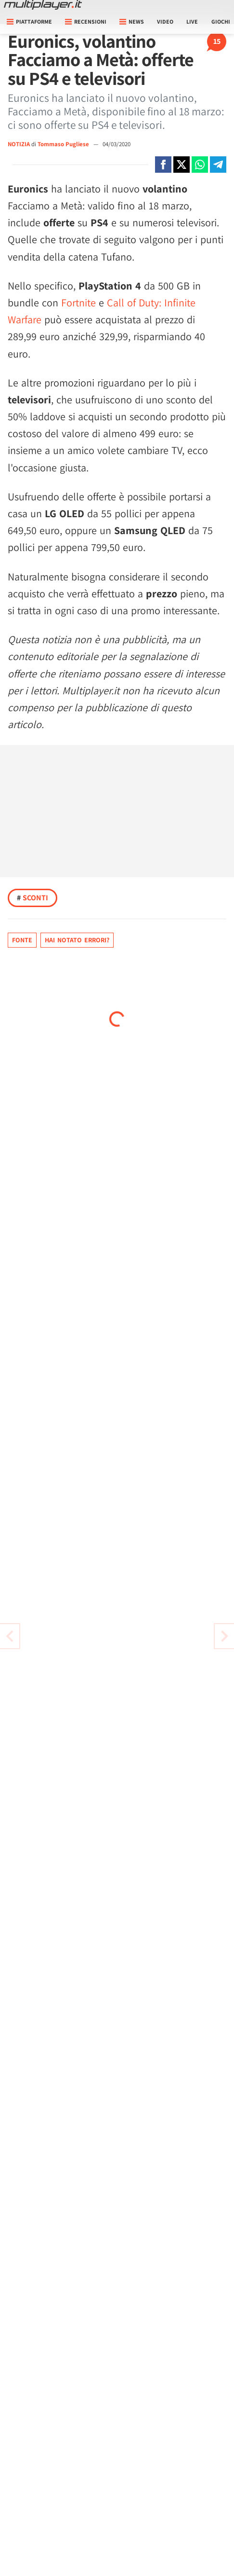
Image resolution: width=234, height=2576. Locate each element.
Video (165, 21)
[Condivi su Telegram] (218, 164)
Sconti (32, 898)
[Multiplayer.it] (43, 5)
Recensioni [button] (85, 21)
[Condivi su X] (181, 164)
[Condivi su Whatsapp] (200, 164)
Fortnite (78, 302)
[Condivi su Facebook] (163, 164)
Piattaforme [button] (29, 21)
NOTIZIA (19, 144)
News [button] (131, 21)
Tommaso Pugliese (64, 144)
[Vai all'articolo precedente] (224, 1636)
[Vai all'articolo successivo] (9, 1636)
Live (192, 21)
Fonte (22, 940)
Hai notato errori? (77, 940)
